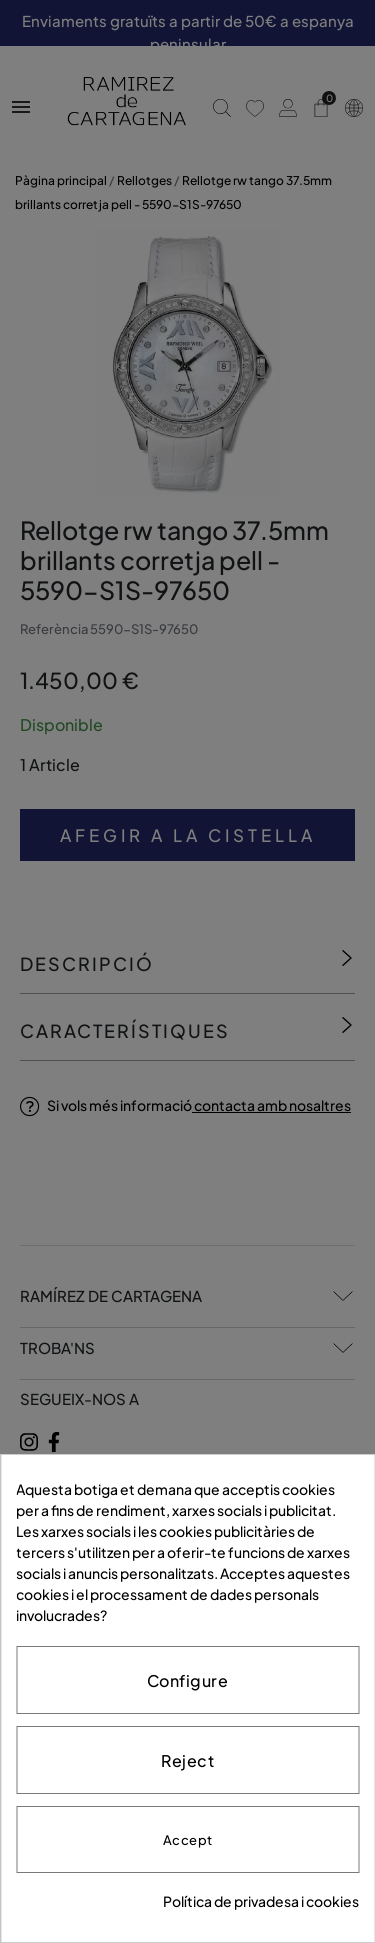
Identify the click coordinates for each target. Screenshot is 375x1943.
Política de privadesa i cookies (261, 1901)
